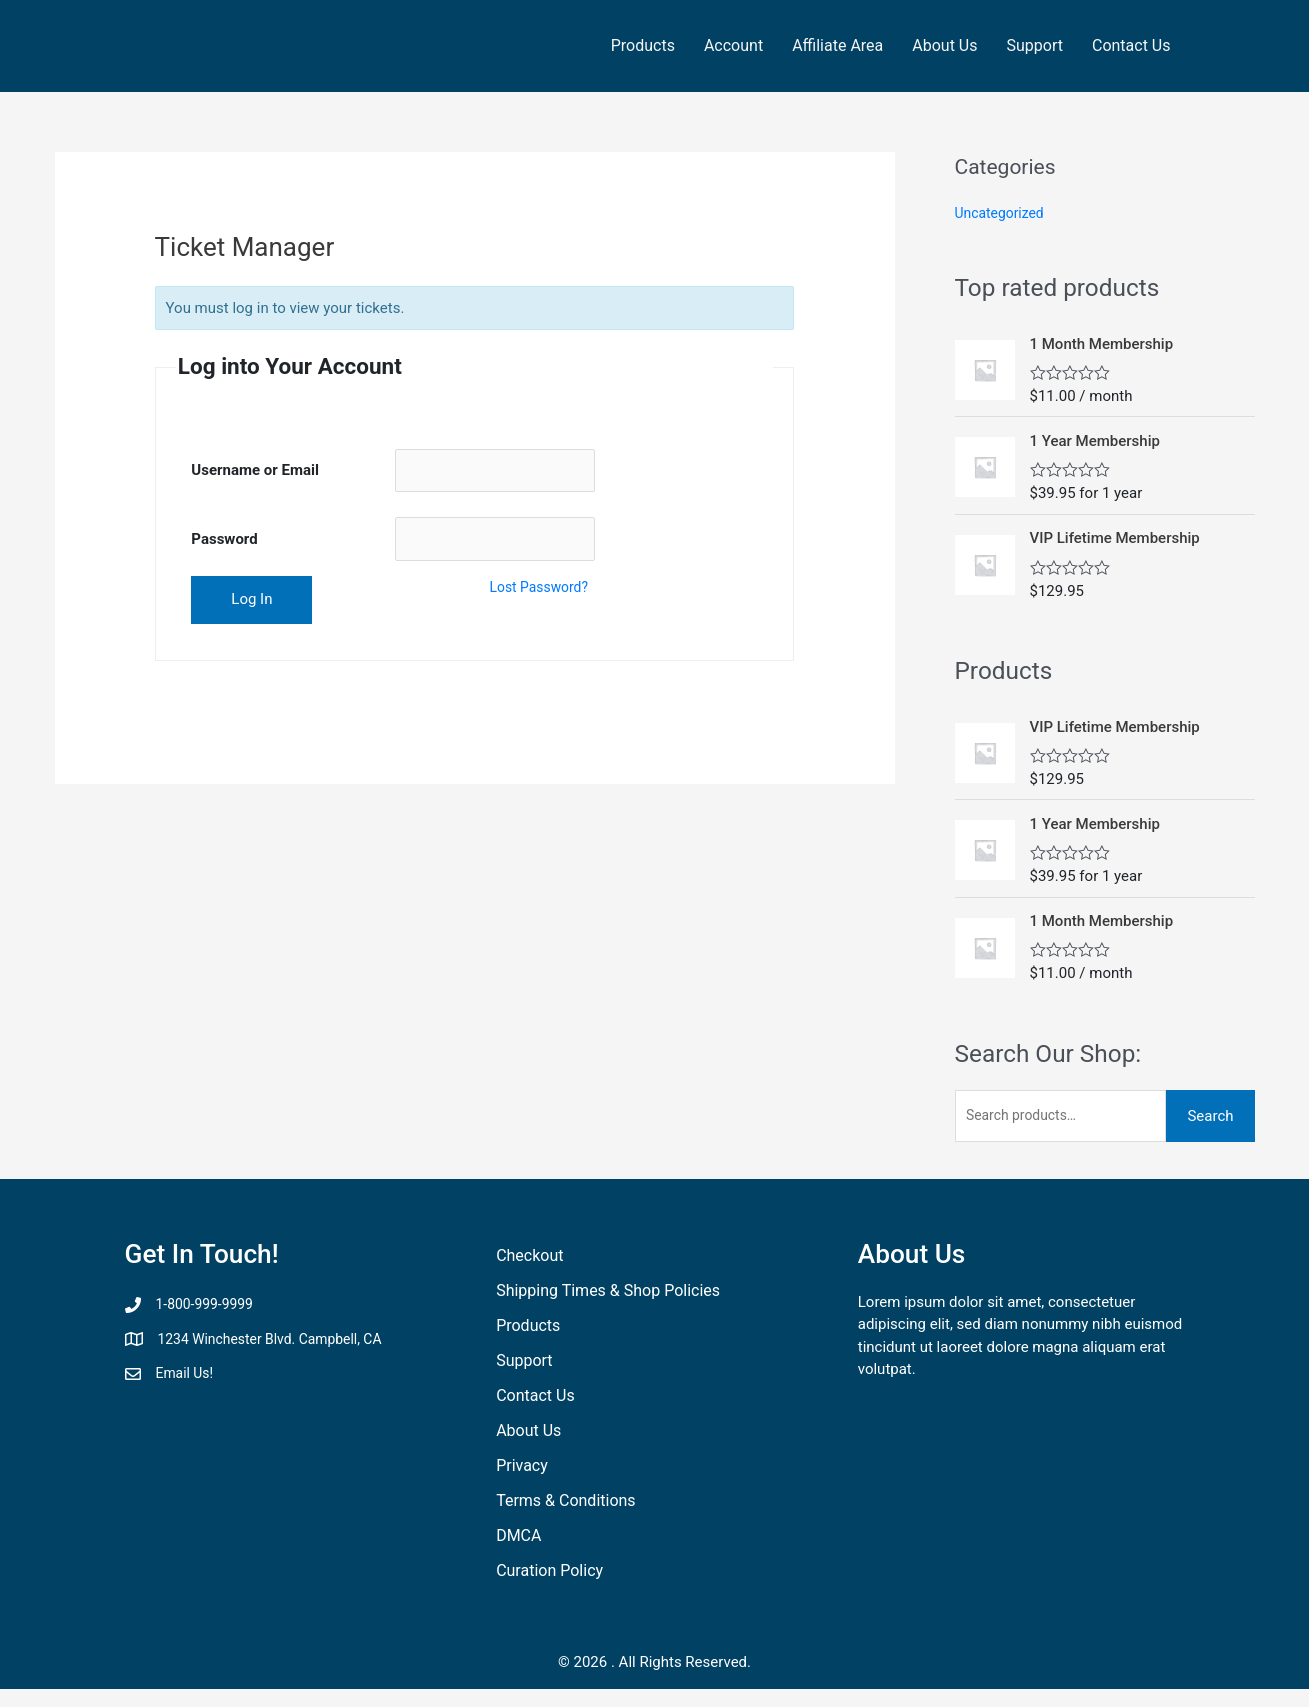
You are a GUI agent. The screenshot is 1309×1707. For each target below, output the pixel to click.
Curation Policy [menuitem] (549, 1575)
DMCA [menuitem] (518, 1540)
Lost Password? (543, 594)
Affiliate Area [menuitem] (837, 45)
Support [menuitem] (1035, 45)
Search (1210, 1119)
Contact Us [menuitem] (1131, 45)
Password (224, 544)
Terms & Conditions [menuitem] (566, 1505)
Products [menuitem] (643, 45)
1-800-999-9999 (208, 1309)
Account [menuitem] (733, 45)
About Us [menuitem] (944, 45)
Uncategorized (1003, 213)
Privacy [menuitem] (522, 1470)
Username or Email (255, 472)
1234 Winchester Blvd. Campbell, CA (279, 1343)
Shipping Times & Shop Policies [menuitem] (608, 1295)
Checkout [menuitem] (529, 1260)
